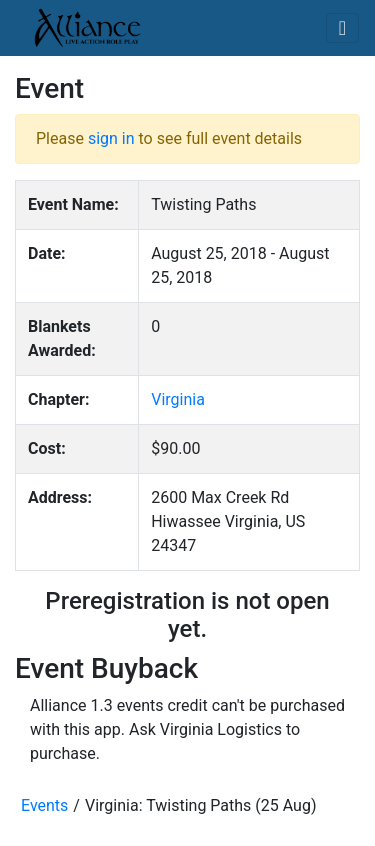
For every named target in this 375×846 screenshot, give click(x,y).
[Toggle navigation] (342, 28)
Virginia (178, 399)
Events (44, 805)
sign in (111, 138)
